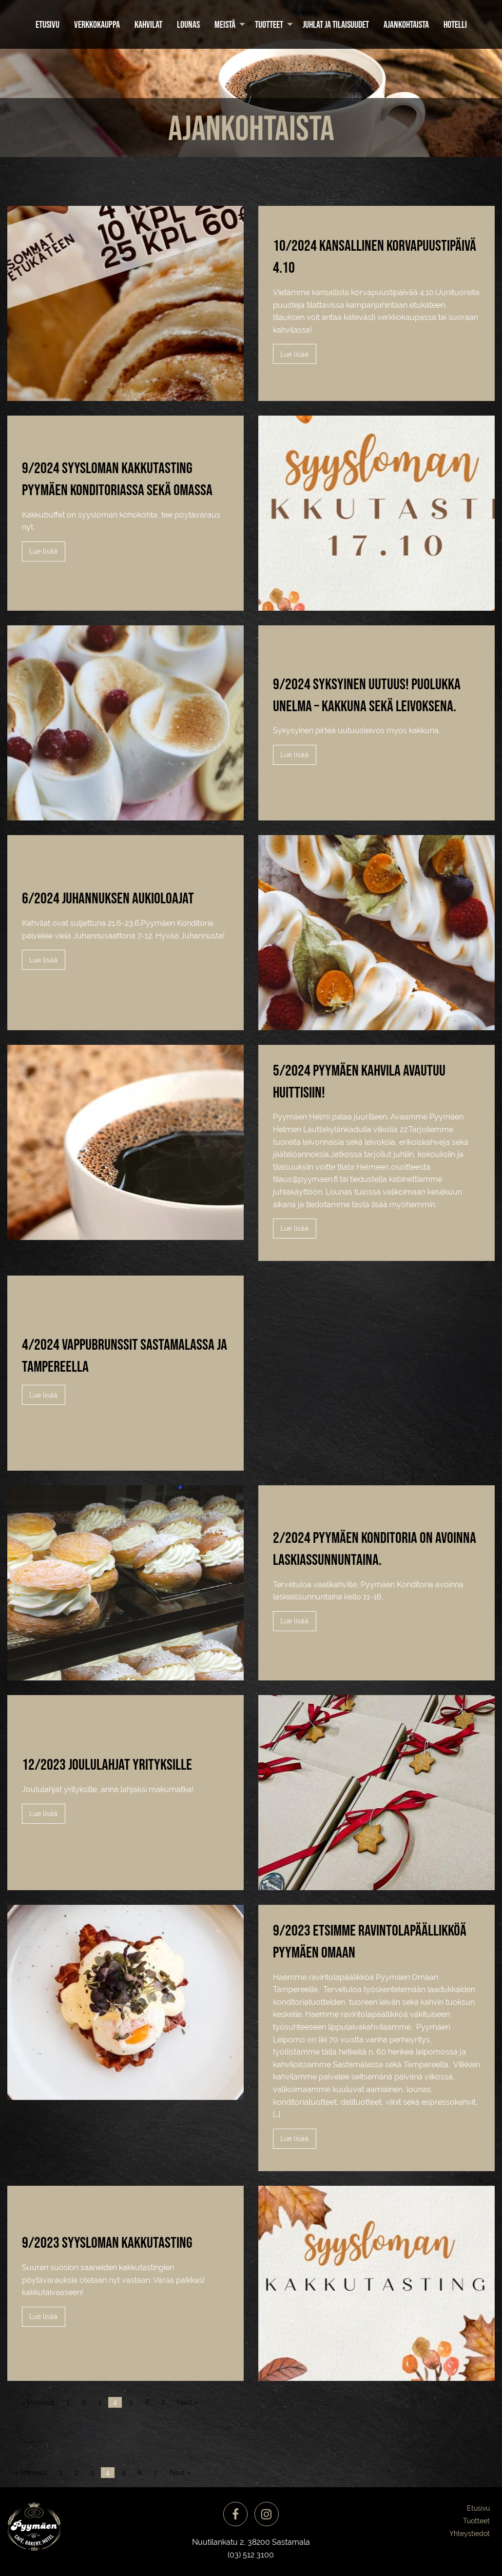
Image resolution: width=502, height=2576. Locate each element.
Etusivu (47, 24)
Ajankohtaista (406, 24)
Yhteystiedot (469, 2533)
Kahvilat (148, 24)
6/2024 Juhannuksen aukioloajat (108, 897)
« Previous (38, 2402)
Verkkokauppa (97, 24)
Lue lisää (294, 354)
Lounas (188, 24)
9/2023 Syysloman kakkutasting (107, 2242)
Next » (187, 2402)
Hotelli (455, 24)
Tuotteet (269, 24)
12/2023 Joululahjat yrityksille (107, 1764)
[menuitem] (47, 24)
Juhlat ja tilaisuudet (336, 24)
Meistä (224, 24)
